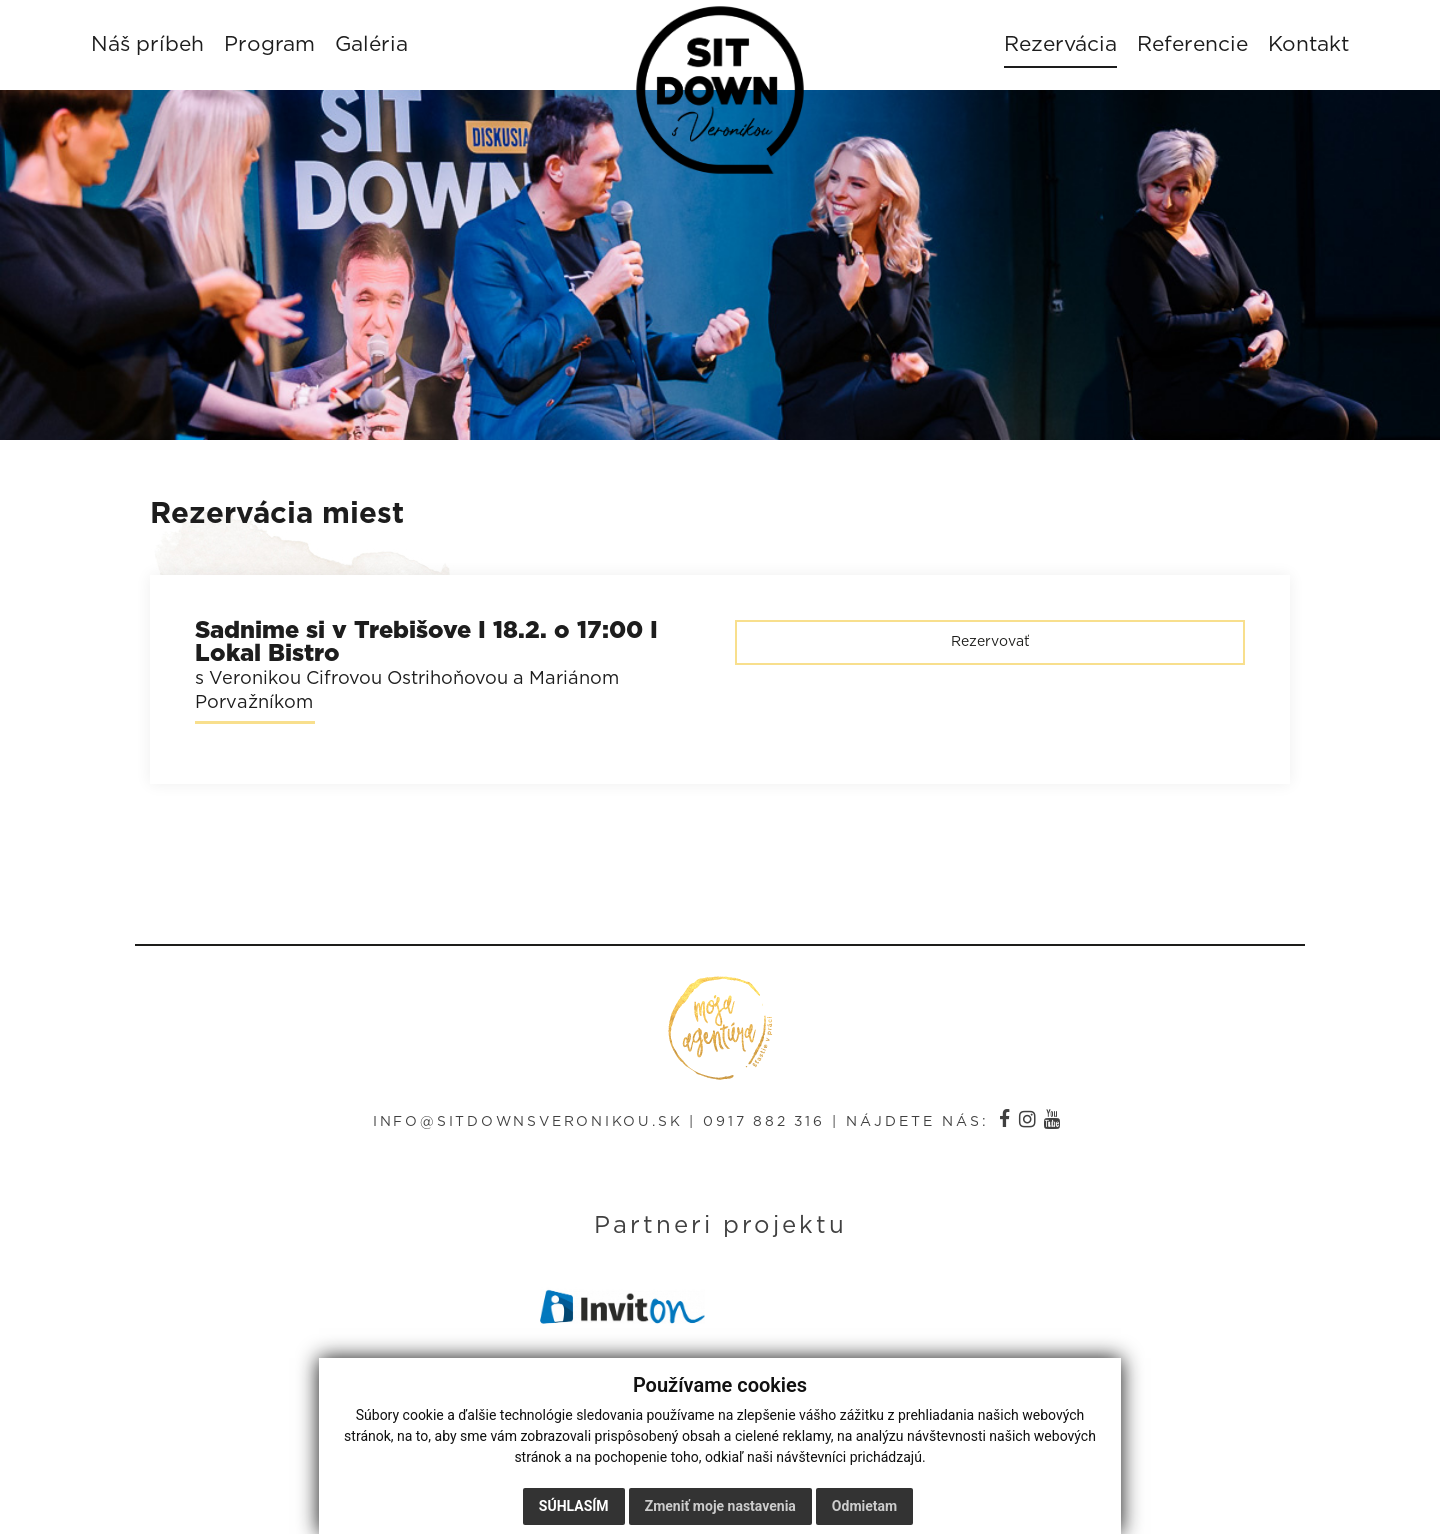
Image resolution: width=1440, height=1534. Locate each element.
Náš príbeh (156, 47)
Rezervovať (990, 649)
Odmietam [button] (864, 1506)
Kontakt (1299, 47)
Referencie (1183, 47)
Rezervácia (1051, 47)
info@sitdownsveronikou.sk (526, 1128)
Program (278, 47)
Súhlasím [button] (574, 1506)
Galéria (380, 47)
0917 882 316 (767, 1128)
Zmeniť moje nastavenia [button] (720, 1506)
